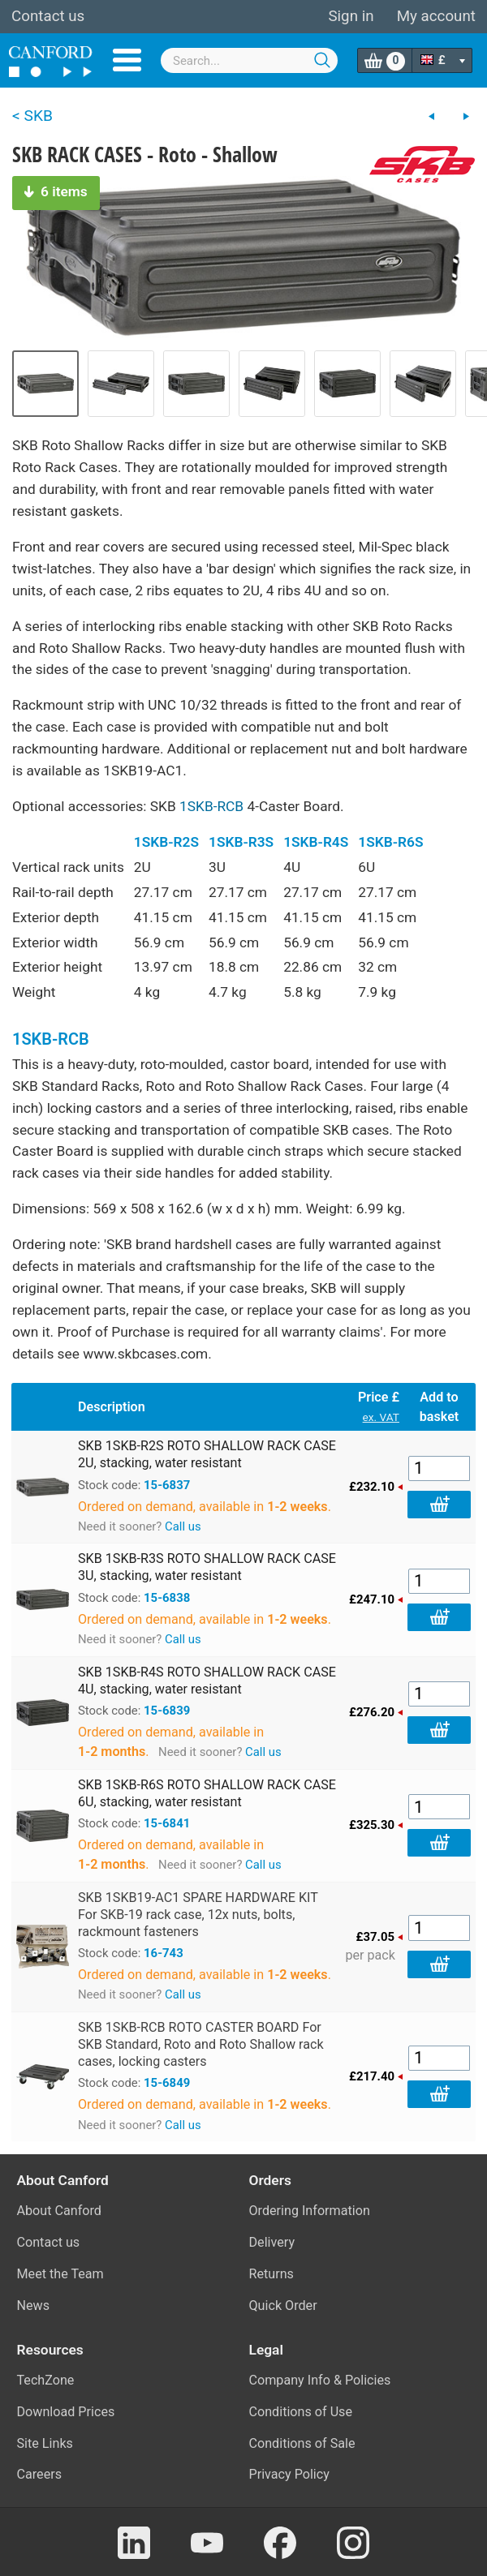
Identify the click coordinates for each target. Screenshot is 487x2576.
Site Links (45, 2443)
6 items (56, 191)
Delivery (272, 2242)
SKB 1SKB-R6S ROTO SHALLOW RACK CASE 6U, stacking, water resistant (207, 1793)
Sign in (350, 16)
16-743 (163, 1953)
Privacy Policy (289, 2474)
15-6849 (167, 2083)
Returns (271, 2274)
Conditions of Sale (302, 2443)
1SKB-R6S (390, 842)
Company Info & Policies (320, 2380)
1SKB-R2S (166, 842)
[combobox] (249, 60)
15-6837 (167, 1485)
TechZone (46, 2380)
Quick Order (283, 2305)
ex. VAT (381, 1416)
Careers (39, 2474)
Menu (127, 60)
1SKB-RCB (211, 806)
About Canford (59, 2210)
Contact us (47, 16)
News (33, 2305)
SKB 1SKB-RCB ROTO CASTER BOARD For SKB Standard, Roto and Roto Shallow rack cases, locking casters (201, 2044)
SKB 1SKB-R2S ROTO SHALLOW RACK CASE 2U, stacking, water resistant (207, 1454)
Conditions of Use (301, 2411)
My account (436, 16)
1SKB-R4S (315, 842)
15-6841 (167, 1823)
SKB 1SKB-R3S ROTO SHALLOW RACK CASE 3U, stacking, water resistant (207, 1567)
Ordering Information (309, 2210)
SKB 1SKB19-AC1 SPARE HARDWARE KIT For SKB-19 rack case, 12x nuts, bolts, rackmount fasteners (198, 1914)
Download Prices (66, 2411)
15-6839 (167, 1710)
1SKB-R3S (241, 842)
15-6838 (167, 1598)
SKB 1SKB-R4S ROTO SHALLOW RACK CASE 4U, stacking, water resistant (207, 1680)
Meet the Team (60, 2274)
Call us (183, 1526)
